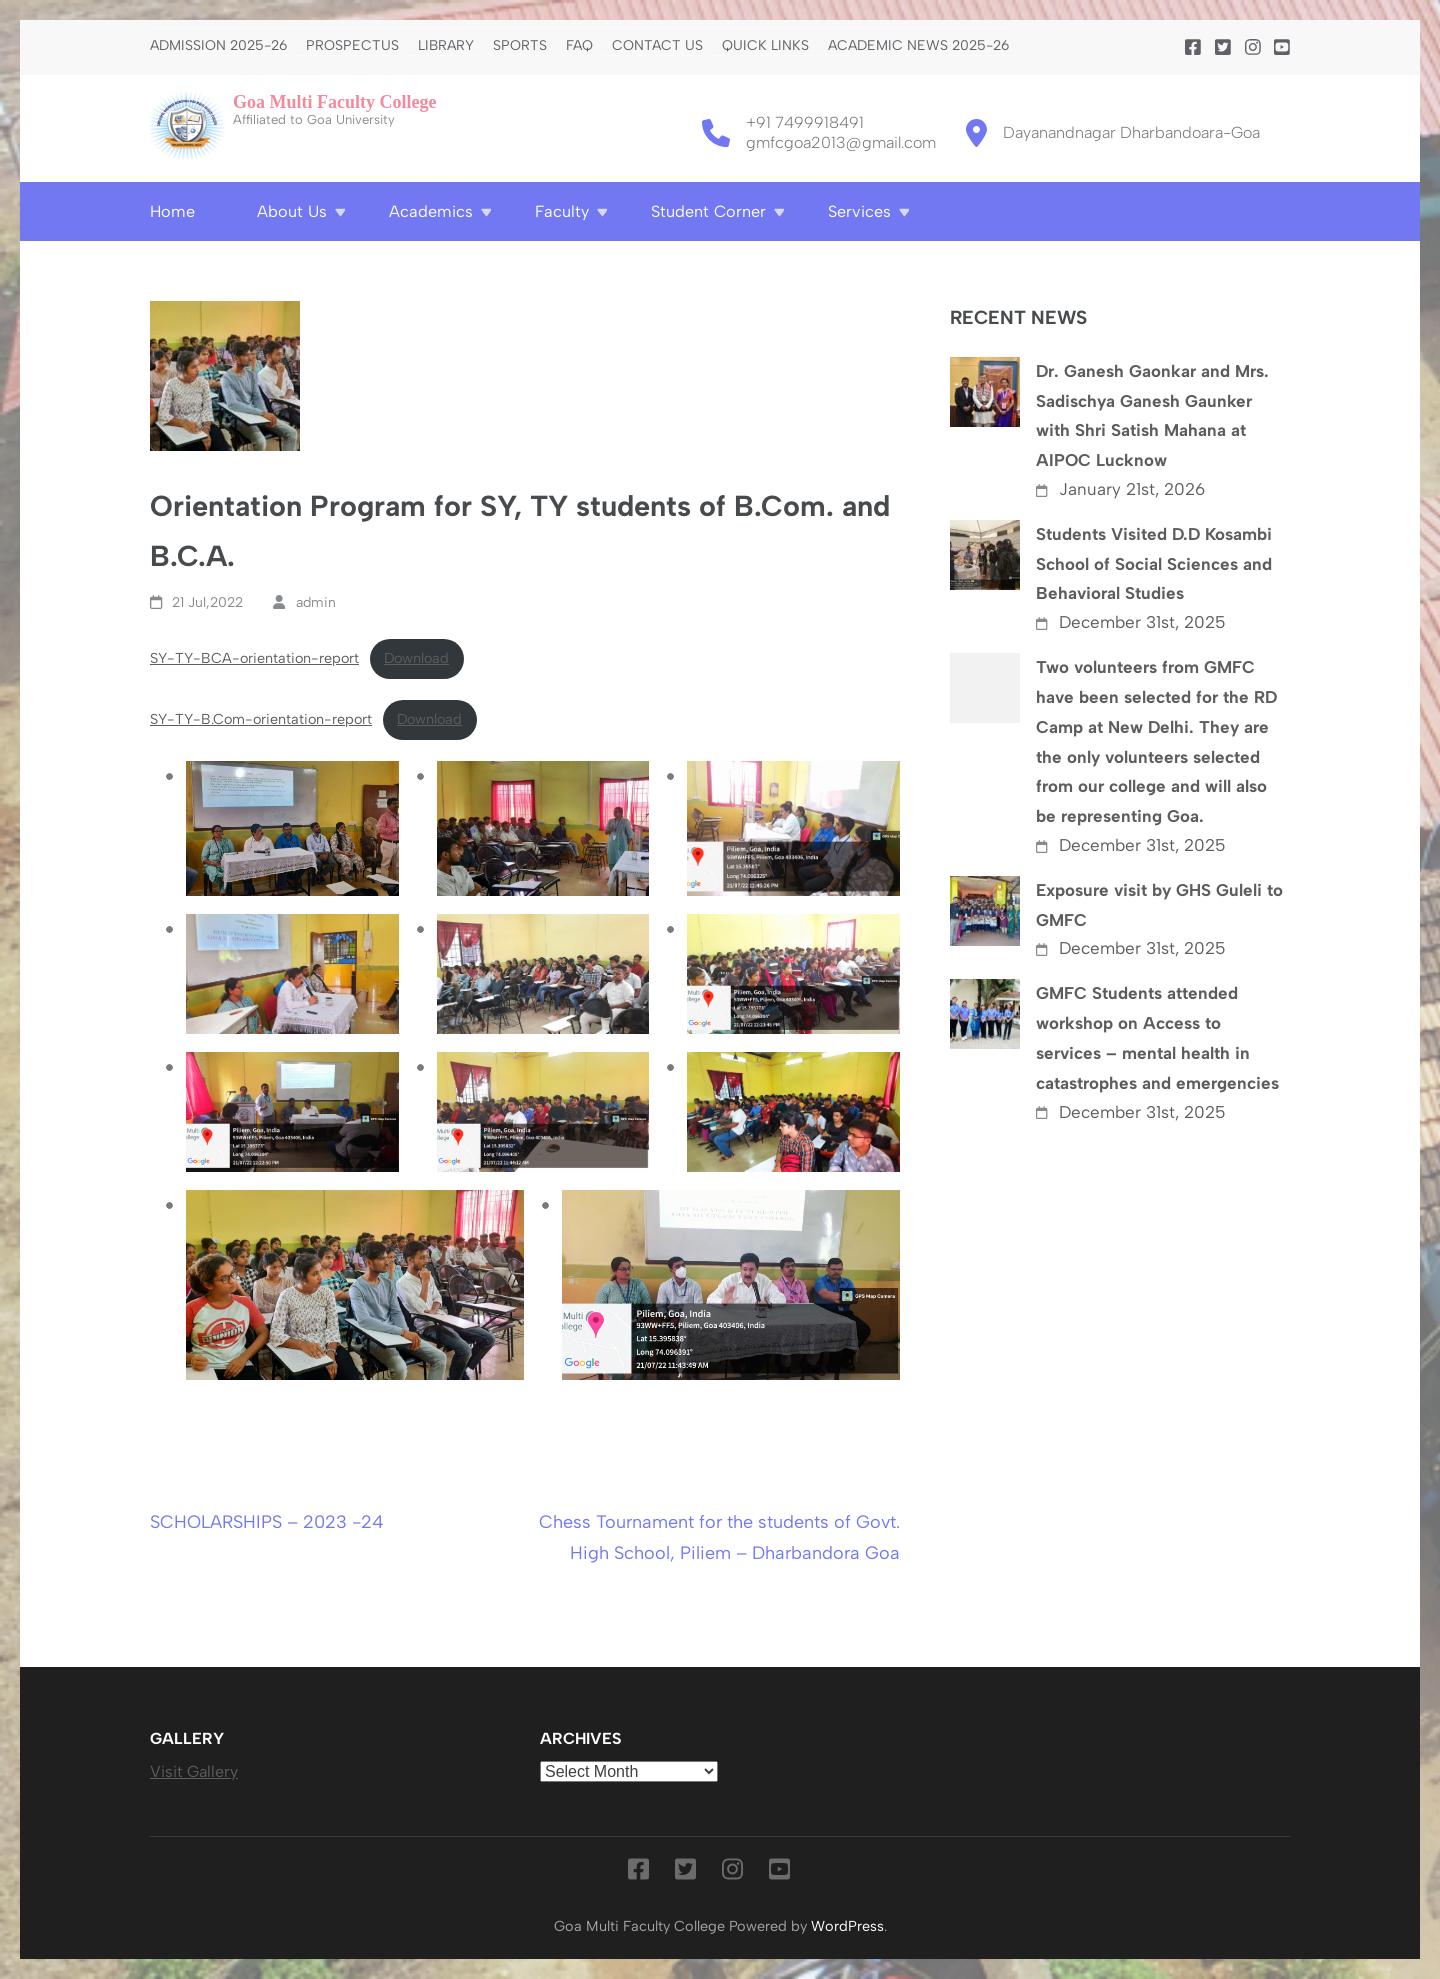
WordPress (847, 1926)
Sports (520, 46)
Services (859, 211)
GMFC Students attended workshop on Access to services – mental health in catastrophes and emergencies (1157, 1037)
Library (446, 46)
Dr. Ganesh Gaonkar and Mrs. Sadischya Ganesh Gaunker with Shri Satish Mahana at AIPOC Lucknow (1152, 415)
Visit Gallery (194, 1771)
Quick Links (765, 46)
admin (316, 602)
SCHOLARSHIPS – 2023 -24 (267, 1522)
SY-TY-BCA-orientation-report (254, 658)
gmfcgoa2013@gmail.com (841, 142)
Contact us (657, 46)
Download (416, 658)
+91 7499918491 (805, 122)
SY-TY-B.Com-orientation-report (261, 719)
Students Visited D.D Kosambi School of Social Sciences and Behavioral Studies (1154, 564)
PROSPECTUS (352, 46)
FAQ (579, 46)
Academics (431, 211)
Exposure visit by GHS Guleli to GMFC (1159, 905)
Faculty (562, 211)
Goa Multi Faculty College (334, 102)
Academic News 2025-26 (918, 46)
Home (172, 211)
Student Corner (708, 211)
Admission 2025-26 (218, 46)
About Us (292, 211)
